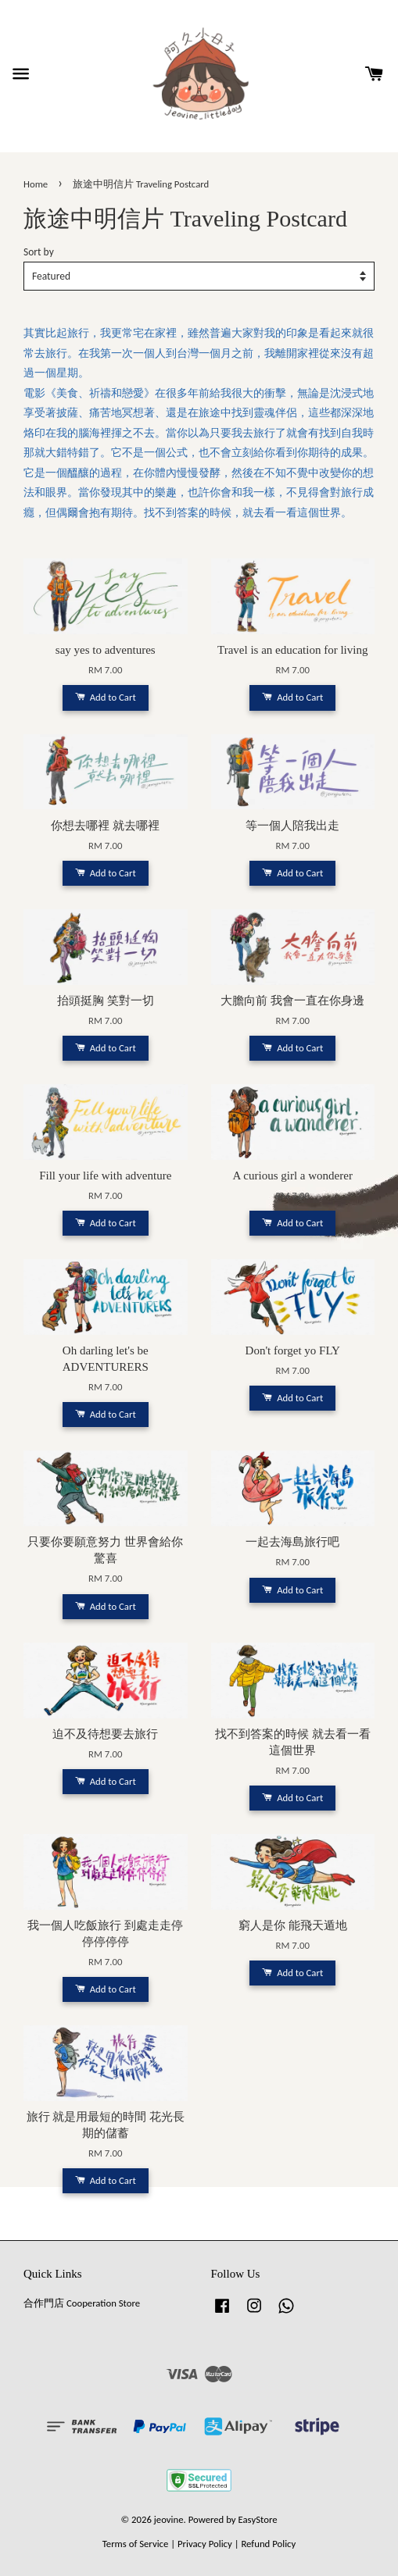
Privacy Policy (204, 2543)
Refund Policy (268, 2543)
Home (35, 184)
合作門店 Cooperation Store (81, 2303)
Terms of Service (135, 2543)
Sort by (38, 252)
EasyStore (258, 2519)
